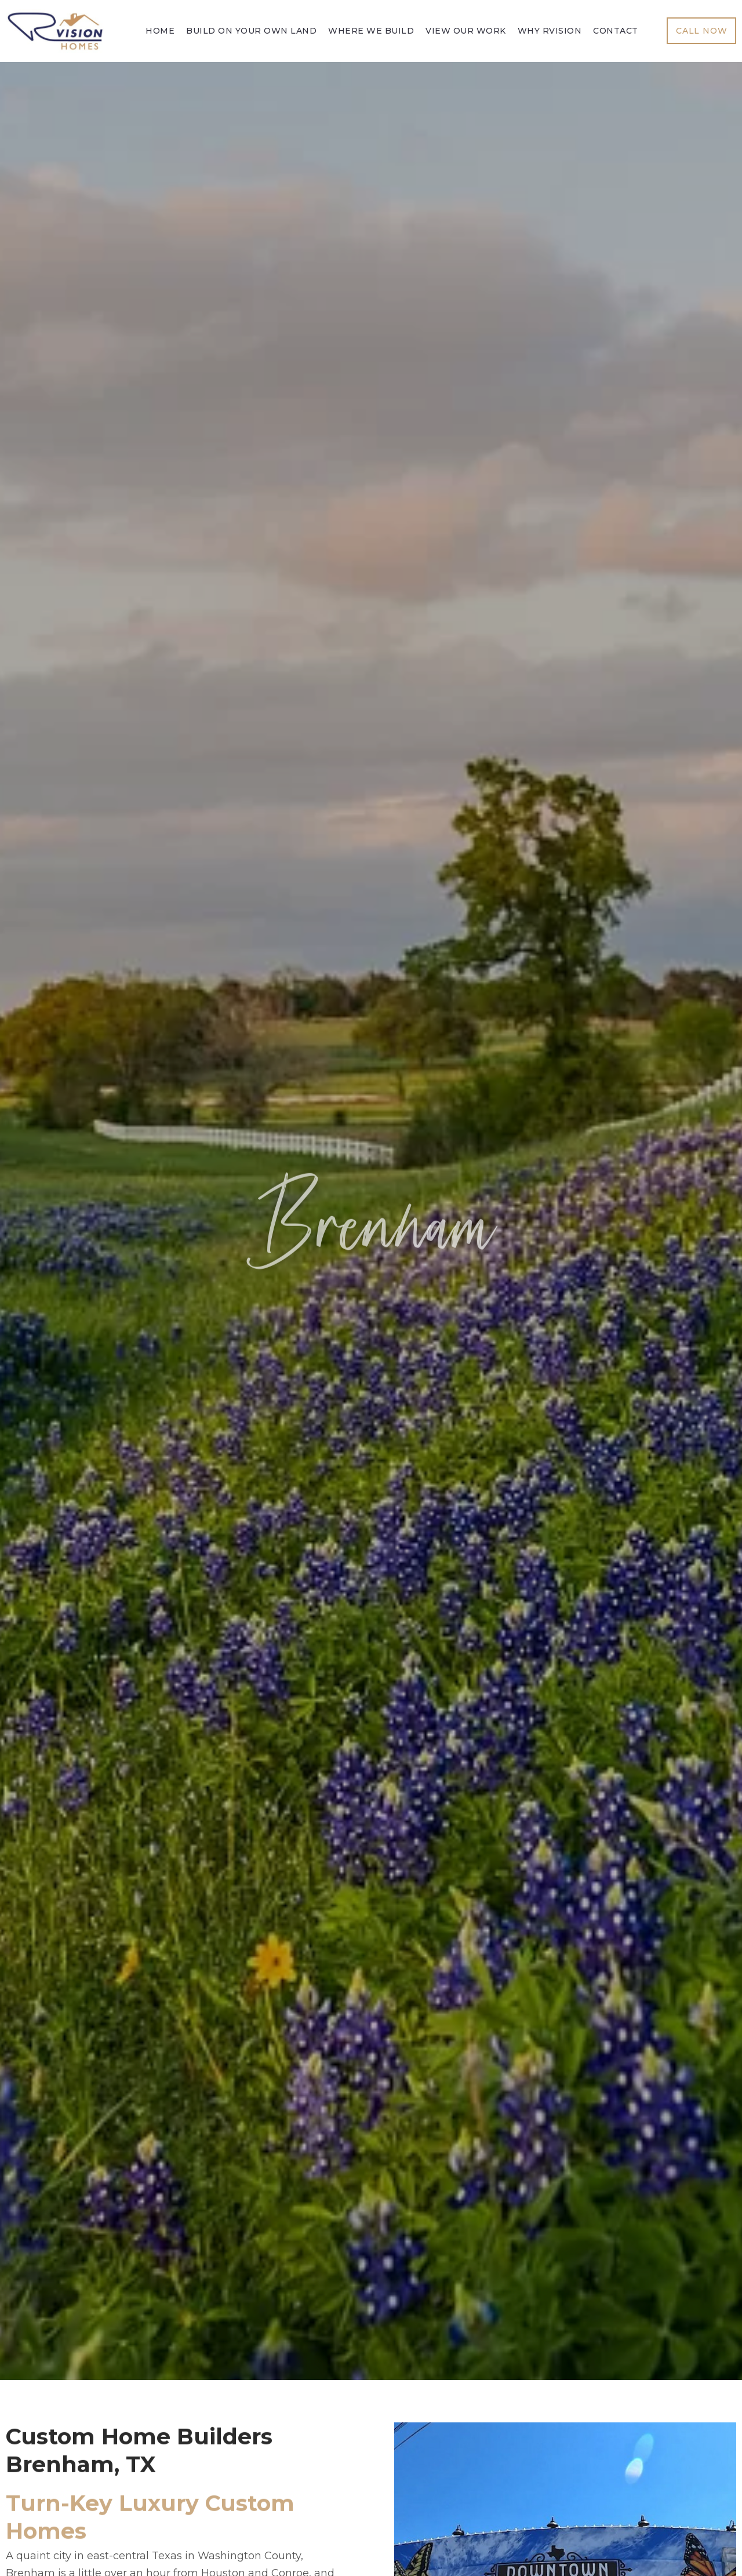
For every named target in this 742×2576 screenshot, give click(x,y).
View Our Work (465, 31)
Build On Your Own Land (251, 31)
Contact (615, 31)
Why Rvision (550, 31)
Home (160, 31)
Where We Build (371, 31)
